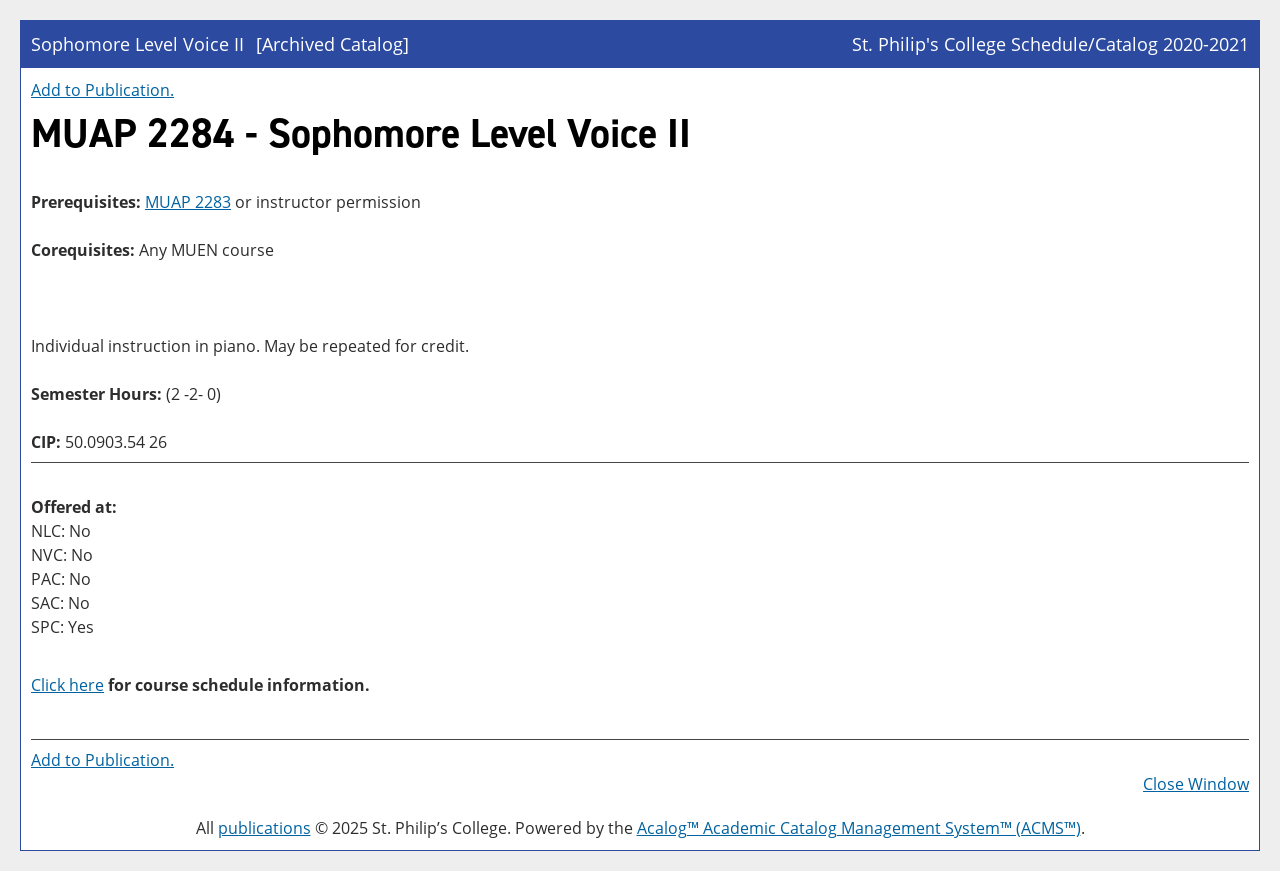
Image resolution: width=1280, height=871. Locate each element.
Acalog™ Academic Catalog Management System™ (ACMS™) (859, 828)
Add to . (102, 90)
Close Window (1196, 784)
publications (264, 828)
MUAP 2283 (188, 202)
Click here (67, 685)
